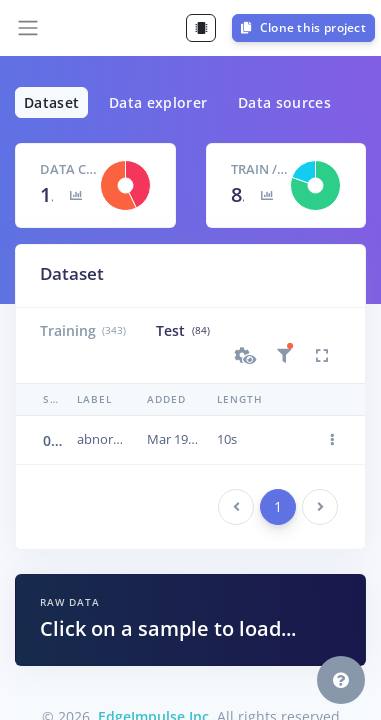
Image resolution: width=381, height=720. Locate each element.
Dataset (51, 102)
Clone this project (303, 27)
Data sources (284, 102)
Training (83, 330)
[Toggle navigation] (28, 28)
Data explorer (158, 102)
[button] (246, 356)
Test (182, 330)
